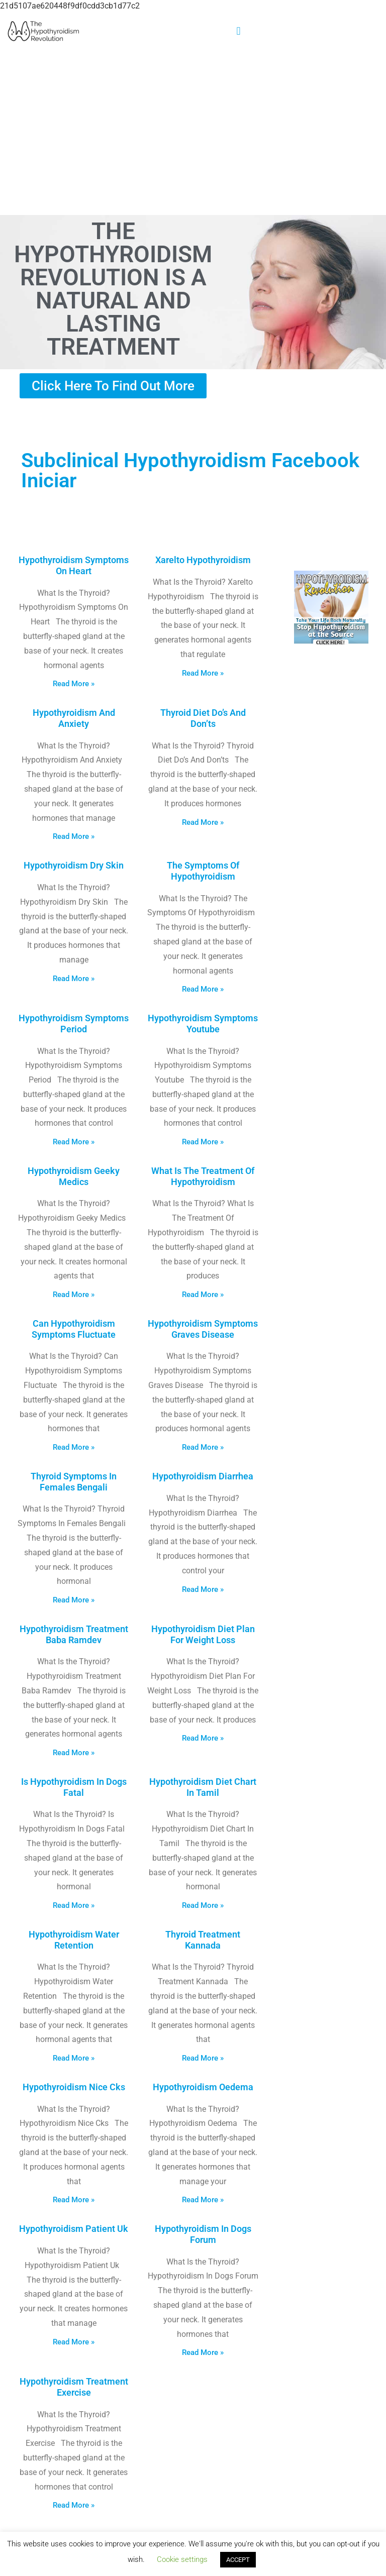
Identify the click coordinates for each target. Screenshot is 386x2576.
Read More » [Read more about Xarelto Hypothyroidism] (203, 673)
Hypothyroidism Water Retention (74, 1940)
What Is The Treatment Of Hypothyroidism (202, 1176)
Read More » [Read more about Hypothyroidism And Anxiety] (73, 836)
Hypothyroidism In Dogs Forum (203, 2234)
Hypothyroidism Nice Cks (74, 2087)
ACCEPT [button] (238, 2559)
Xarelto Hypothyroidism (203, 560)
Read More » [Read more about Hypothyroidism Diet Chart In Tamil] (203, 1905)
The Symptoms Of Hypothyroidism (203, 871)
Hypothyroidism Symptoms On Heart (74, 565)
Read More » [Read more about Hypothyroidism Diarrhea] (203, 1589)
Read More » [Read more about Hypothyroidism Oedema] (203, 2199)
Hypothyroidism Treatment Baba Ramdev (74, 1634)
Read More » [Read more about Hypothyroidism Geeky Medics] (73, 1294)
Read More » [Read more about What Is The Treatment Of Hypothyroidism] (203, 1294)
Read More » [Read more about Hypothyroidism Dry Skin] (73, 978)
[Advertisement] (193, 131)
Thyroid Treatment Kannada (202, 1940)
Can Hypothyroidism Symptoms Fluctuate (74, 1329)
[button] (238, 31)
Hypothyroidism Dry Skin (74, 865)
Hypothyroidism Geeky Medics (74, 1176)
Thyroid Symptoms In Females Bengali (74, 1481)
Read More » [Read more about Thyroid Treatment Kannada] (203, 2058)
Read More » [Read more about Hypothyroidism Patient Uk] (73, 2341)
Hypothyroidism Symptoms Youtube (203, 1023)
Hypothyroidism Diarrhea (202, 1476)
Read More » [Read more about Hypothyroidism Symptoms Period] (73, 1141)
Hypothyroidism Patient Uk (73, 2228)
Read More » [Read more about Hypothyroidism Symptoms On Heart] (73, 683)
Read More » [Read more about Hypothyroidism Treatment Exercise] (73, 2505)
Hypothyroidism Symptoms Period (74, 1023)
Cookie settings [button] (182, 2559)
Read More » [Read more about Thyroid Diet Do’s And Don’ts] (203, 822)
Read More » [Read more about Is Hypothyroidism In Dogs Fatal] (73, 1905)
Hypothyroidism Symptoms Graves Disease (203, 1329)
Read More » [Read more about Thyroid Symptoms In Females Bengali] (73, 1599)
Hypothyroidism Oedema (203, 2087)
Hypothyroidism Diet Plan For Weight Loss (203, 1634)
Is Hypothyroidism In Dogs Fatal (74, 1787)
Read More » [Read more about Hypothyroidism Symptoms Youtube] (203, 1141)
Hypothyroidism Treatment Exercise (74, 2387)
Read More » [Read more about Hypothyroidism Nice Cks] (73, 2199)
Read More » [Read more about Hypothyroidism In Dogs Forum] (203, 2352)
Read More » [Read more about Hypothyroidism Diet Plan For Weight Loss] (203, 1738)
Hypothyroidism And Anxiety (74, 718)
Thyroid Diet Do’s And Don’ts (203, 718)
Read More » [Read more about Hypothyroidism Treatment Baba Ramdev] (73, 1752)
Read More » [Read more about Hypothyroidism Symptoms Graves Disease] (203, 1447)
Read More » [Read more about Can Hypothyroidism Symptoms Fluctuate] (73, 1447)
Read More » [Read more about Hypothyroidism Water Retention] (73, 2058)
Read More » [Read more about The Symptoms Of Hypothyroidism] (203, 989)
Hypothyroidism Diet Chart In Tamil (202, 1787)
